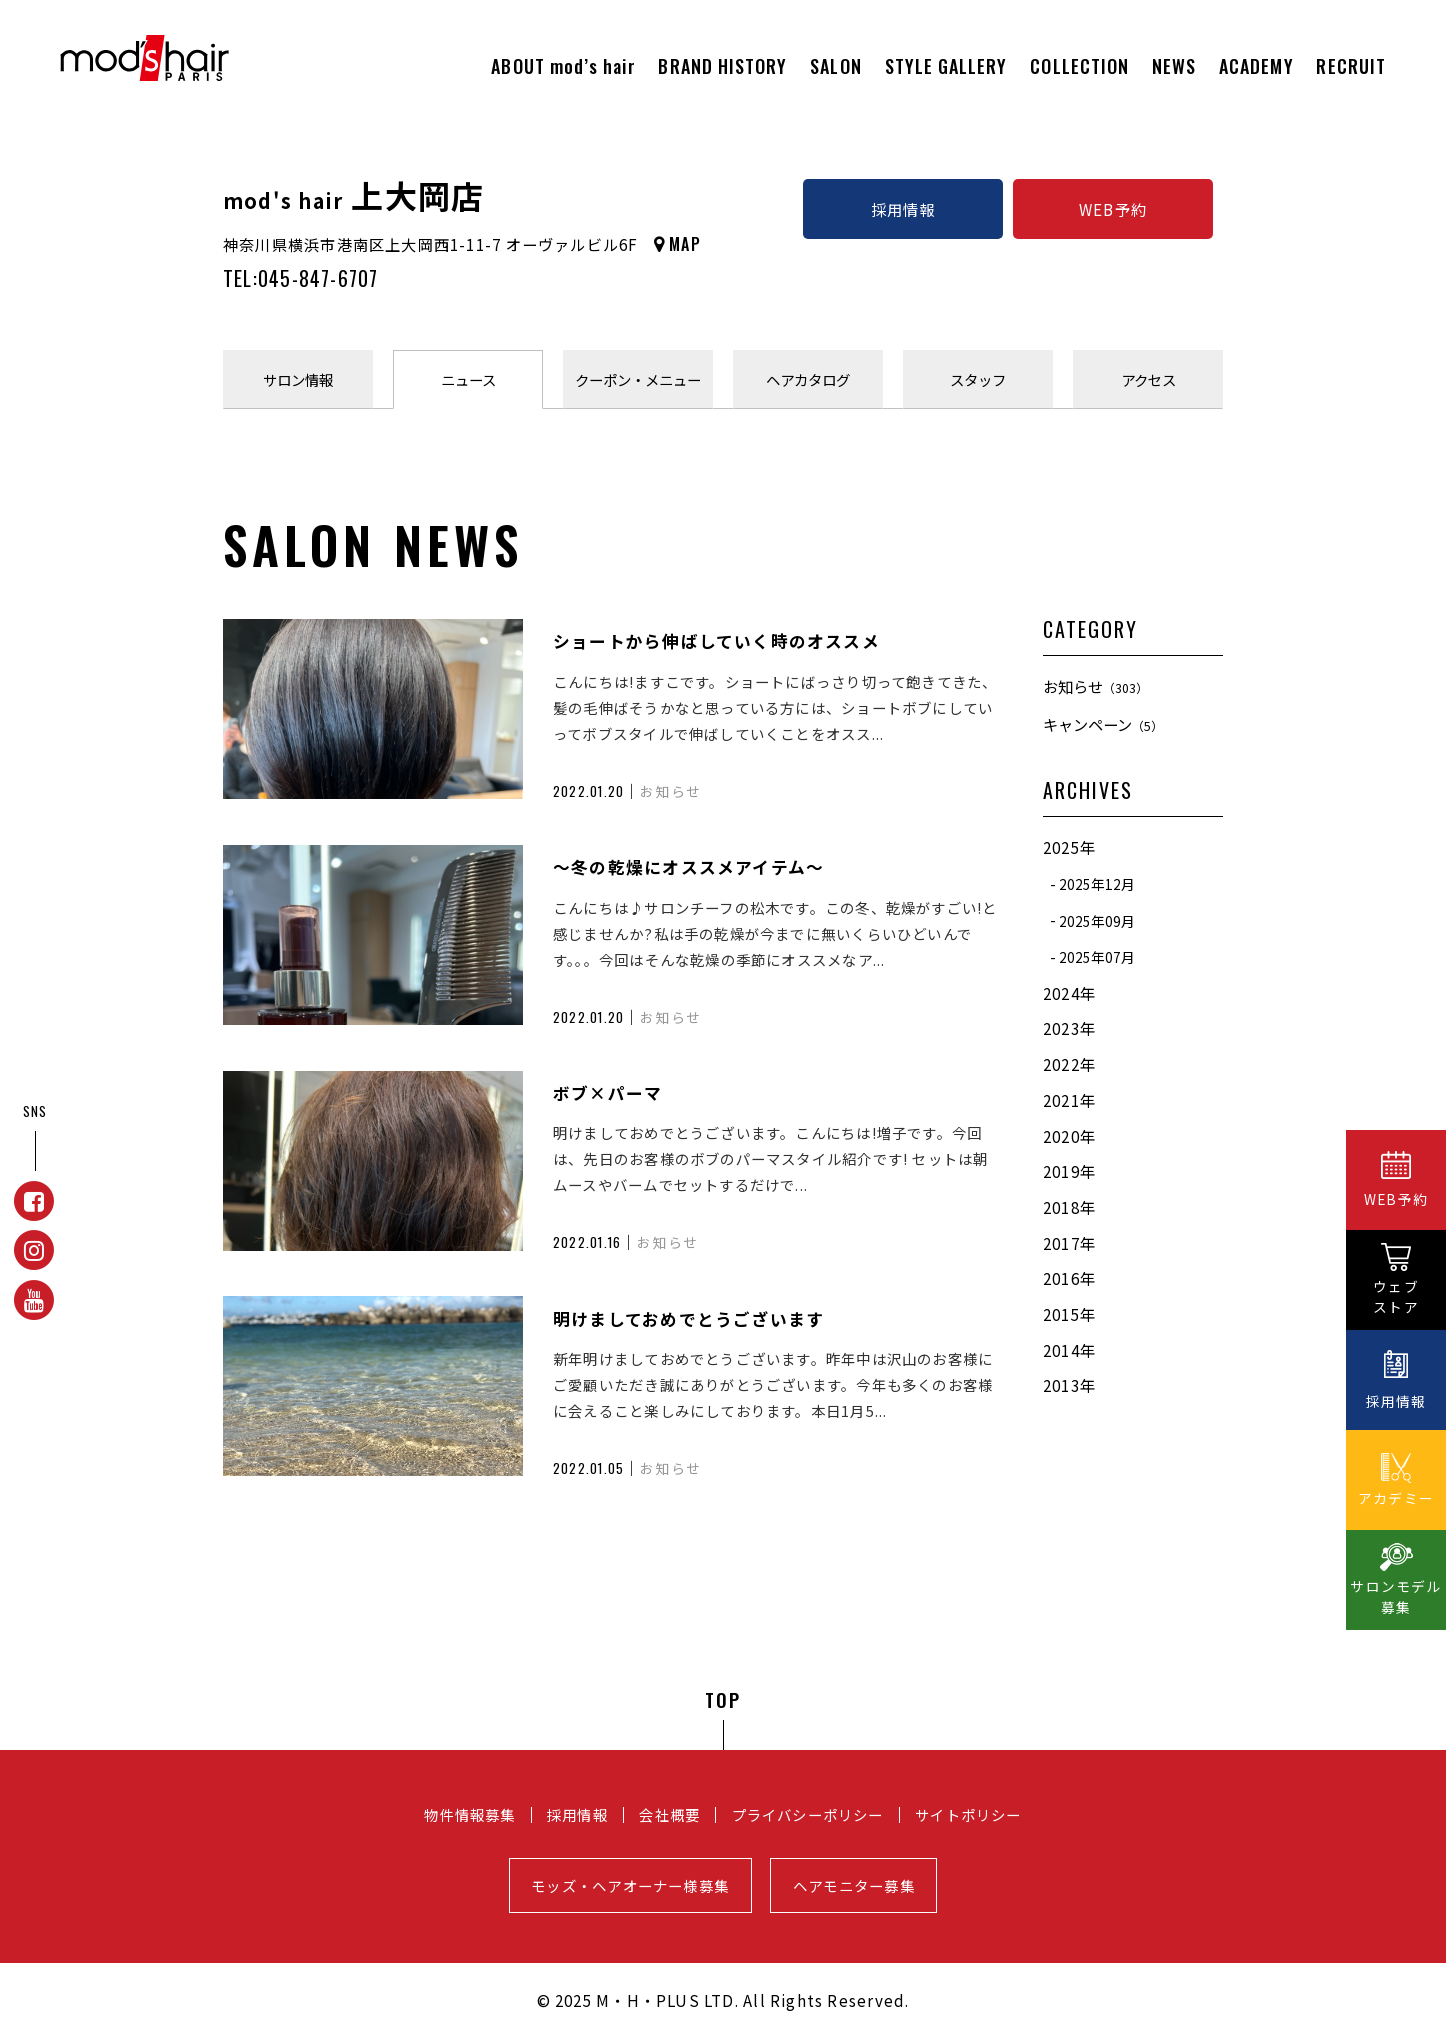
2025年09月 (1097, 920)
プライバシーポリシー (808, 1814)
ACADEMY (1256, 66)
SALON (835, 66)
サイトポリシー (968, 1814)
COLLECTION (1079, 66)
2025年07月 (1097, 957)
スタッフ (978, 379)
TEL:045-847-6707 (300, 278)
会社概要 (669, 1814)
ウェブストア (1396, 1296)
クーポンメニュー (638, 379)
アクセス (1148, 379)
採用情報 (903, 209)
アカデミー (1396, 1498)
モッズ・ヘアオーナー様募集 (630, 1885)
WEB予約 (1113, 209)
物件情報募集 (469, 1814)
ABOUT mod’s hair (563, 66)
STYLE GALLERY (946, 66)
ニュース (468, 379)
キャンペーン (1103, 724)
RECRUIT (1351, 66)
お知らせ (1095, 686)
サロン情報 (298, 379)
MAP (685, 244)
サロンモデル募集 (1395, 1596)
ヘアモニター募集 (854, 1885)
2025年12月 (1097, 884)
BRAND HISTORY (722, 66)
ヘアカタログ (808, 379)
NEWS (1174, 66)
